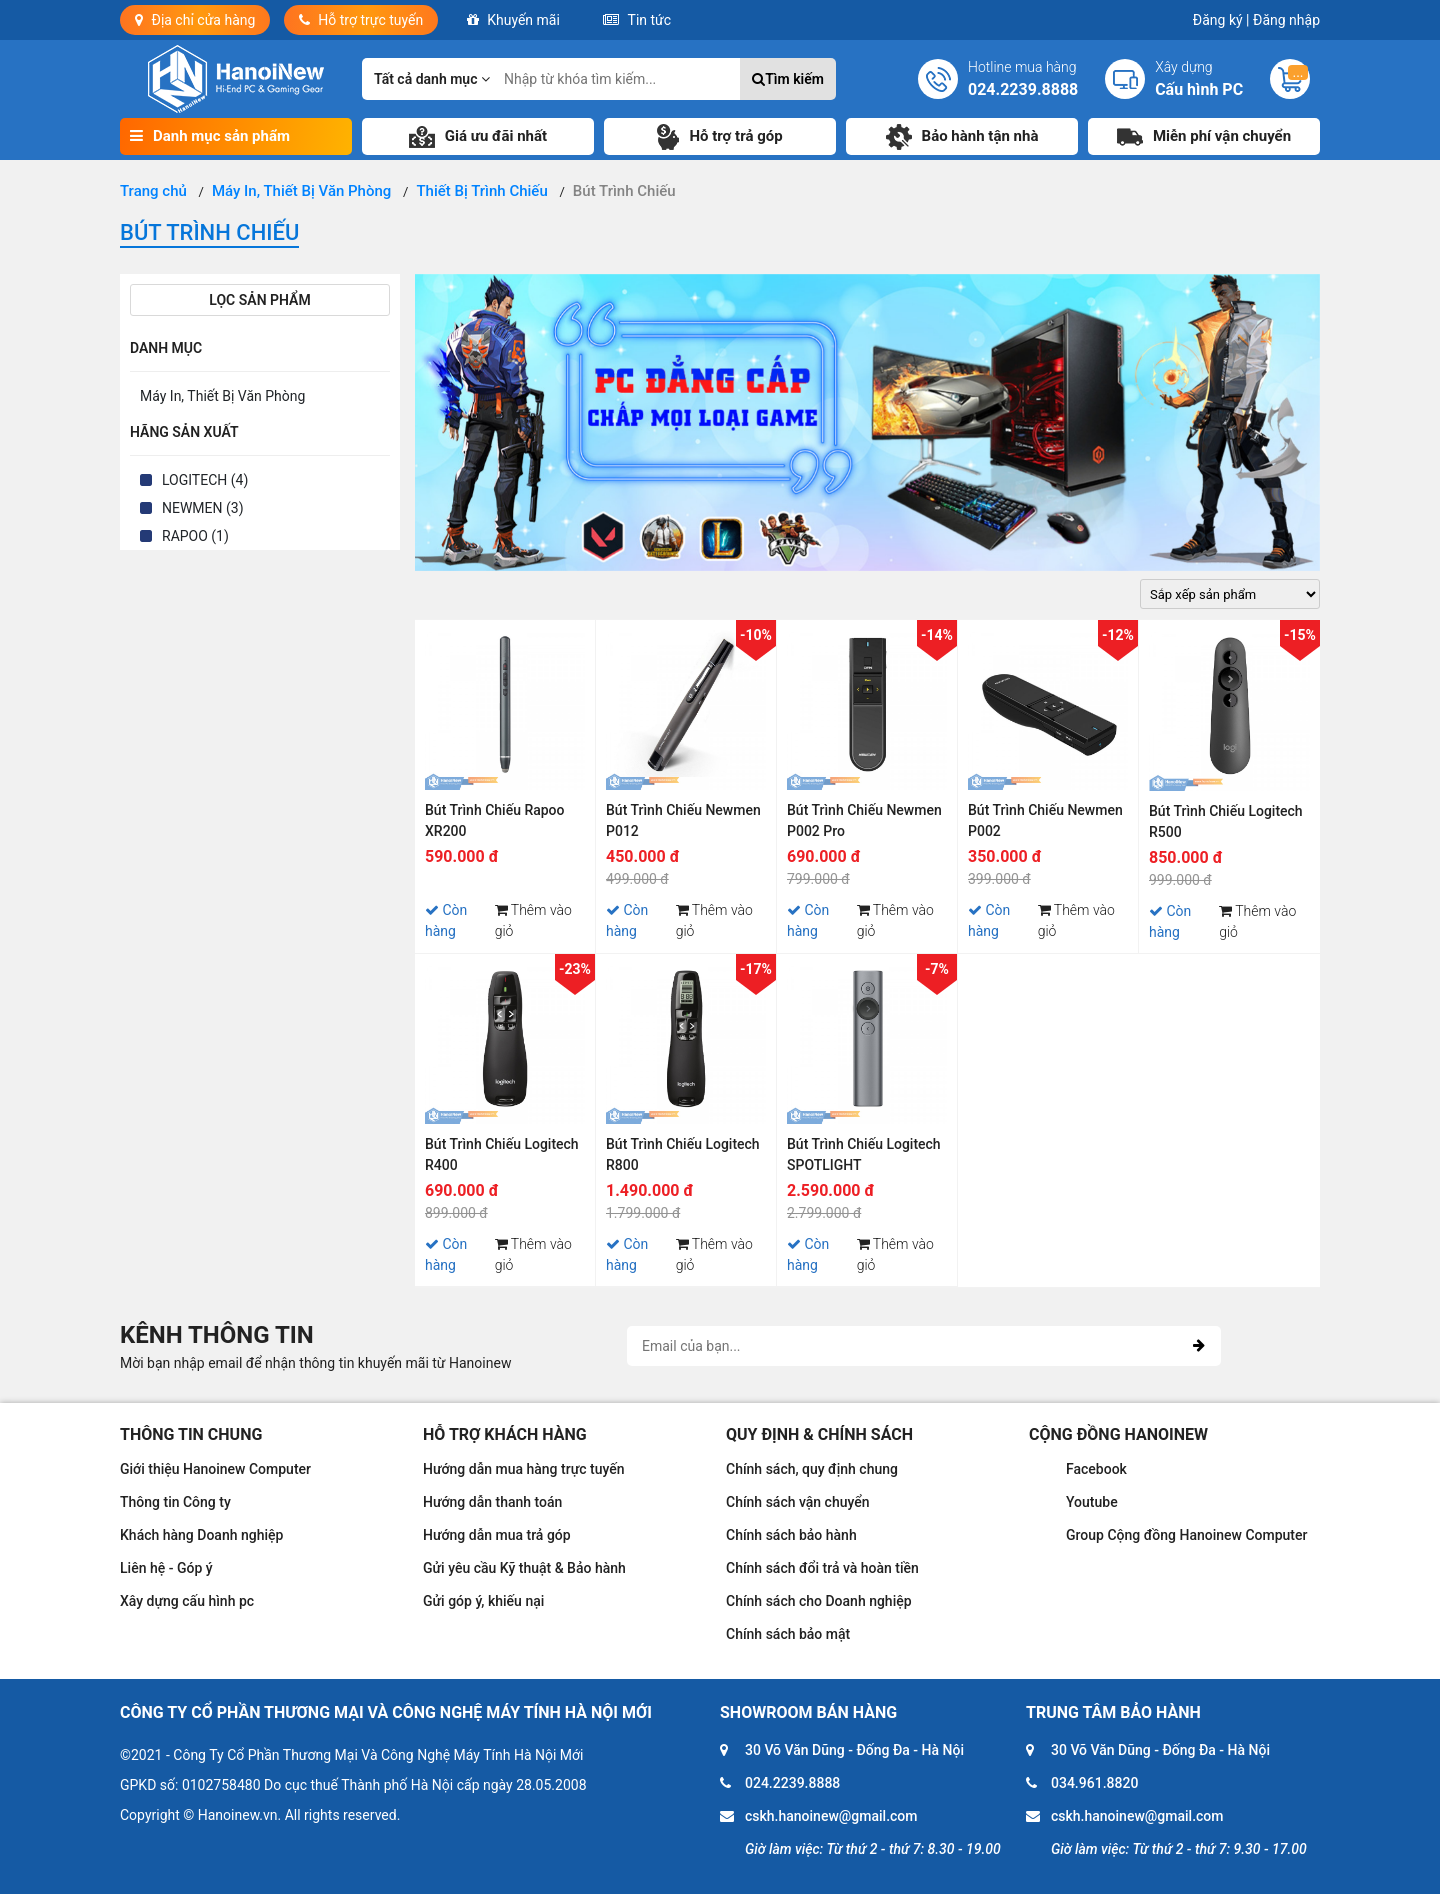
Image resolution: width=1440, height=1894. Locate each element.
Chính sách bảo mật (788, 1634)
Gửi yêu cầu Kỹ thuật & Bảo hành (524, 1568)
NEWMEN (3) (203, 508)
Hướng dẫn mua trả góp (497, 1535)
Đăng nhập (1286, 20)
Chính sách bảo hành (791, 1535)
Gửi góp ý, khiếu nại (483, 1601)
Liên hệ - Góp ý (166, 1568)
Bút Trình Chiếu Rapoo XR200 (495, 820)
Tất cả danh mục (432, 79)
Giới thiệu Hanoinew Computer (215, 1469)
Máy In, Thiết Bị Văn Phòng (222, 396)
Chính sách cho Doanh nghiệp (819, 1601)
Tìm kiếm (788, 79)
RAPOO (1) (195, 536)
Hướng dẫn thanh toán (492, 1502)
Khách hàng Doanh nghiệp (201, 1535)
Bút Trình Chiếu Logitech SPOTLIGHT (864, 1154)
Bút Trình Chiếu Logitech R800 (683, 1154)
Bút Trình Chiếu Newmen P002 (1045, 820)
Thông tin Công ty (175, 1502)
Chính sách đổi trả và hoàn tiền (822, 1568)
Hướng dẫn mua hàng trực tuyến (524, 1469)
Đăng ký (1221, 20)
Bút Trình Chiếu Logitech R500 (1226, 821)
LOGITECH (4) (205, 480)
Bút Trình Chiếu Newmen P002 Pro (864, 820)
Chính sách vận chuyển (798, 1502)
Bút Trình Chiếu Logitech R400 (502, 1154)
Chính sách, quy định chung (812, 1469)
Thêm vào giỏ (533, 920)
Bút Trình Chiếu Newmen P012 (683, 820)
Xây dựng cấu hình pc (187, 1601)
